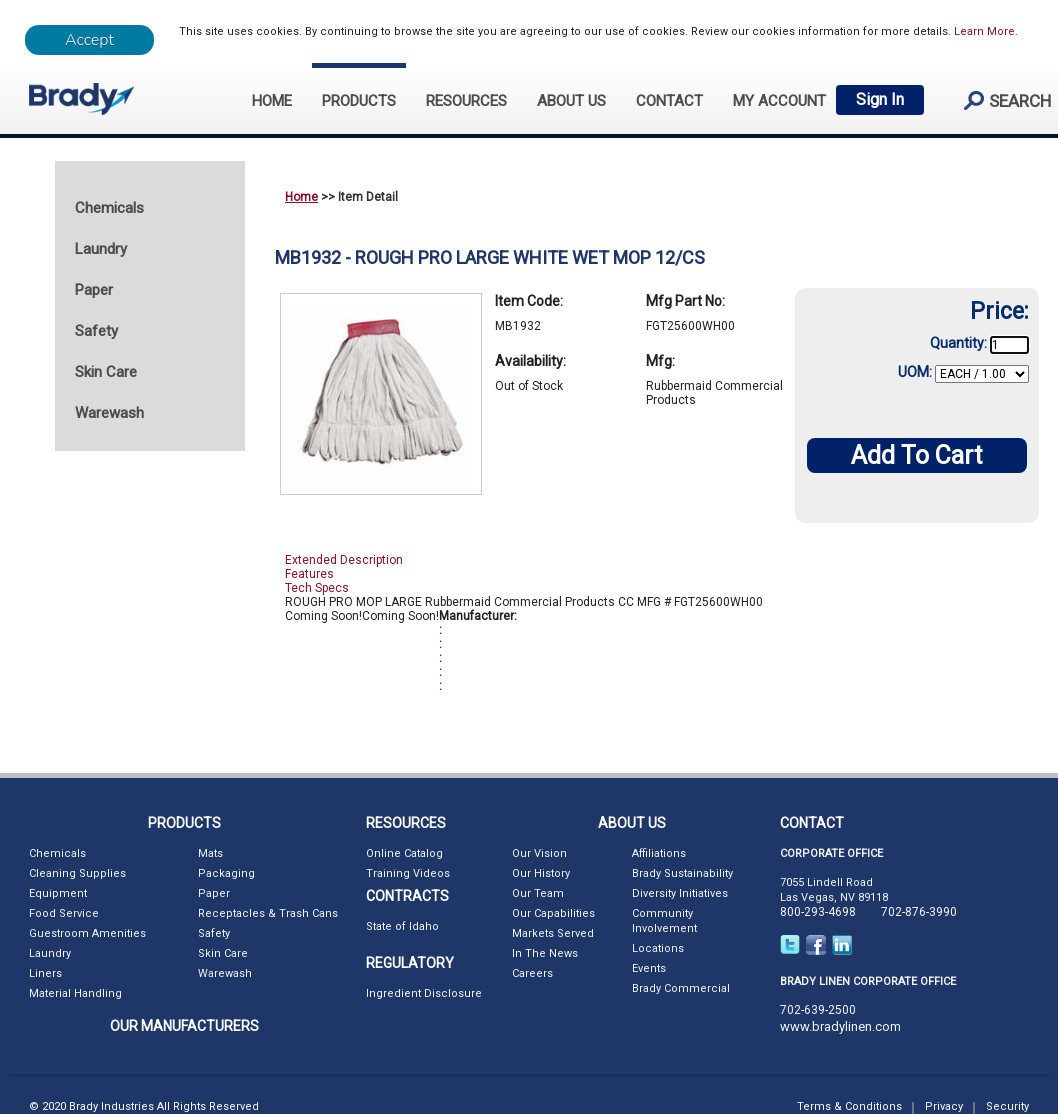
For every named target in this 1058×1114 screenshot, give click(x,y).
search (999, 100)
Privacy (944, 1106)
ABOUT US (571, 101)
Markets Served (553, 933)
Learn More (984, 31)
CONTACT (669, 101)
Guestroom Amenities (87, 933)
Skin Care (223, 953)
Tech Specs (317, 588)
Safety (214, 933)
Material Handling (75, 993)
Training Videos (408, 873)
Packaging (226, 873)
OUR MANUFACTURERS (184, 1026)
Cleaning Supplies (77, 873)
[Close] (89, 40)
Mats (210, 853)
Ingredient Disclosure (424, 993)
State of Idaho (402, 926)
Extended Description (344, 560)
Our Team (538, 893)
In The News (545, 953)
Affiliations (659, 853)
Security (1007, 1106)
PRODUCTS (359, 101)
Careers (532, 973)
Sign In (880, 99)
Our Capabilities (553, 913)
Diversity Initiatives (680, 893)
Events (649, 968)
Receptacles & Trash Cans (268, 913)
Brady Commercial (681, 988)
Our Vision (539, 853)
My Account (779, 101)
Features (309, 574)
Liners (45, 973)
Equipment (58, 893)
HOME (272, 101)
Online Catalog (404, 853)
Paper (214, 893)
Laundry (50, 953)
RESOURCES (466, 101)
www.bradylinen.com (840, 1026)
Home (301, 197)
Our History (541, 873)
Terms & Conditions (849, 1106)
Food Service (64, 913)
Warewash (225, 973)
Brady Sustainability (682, 873)
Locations (658, 948)
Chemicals (57, 853)
